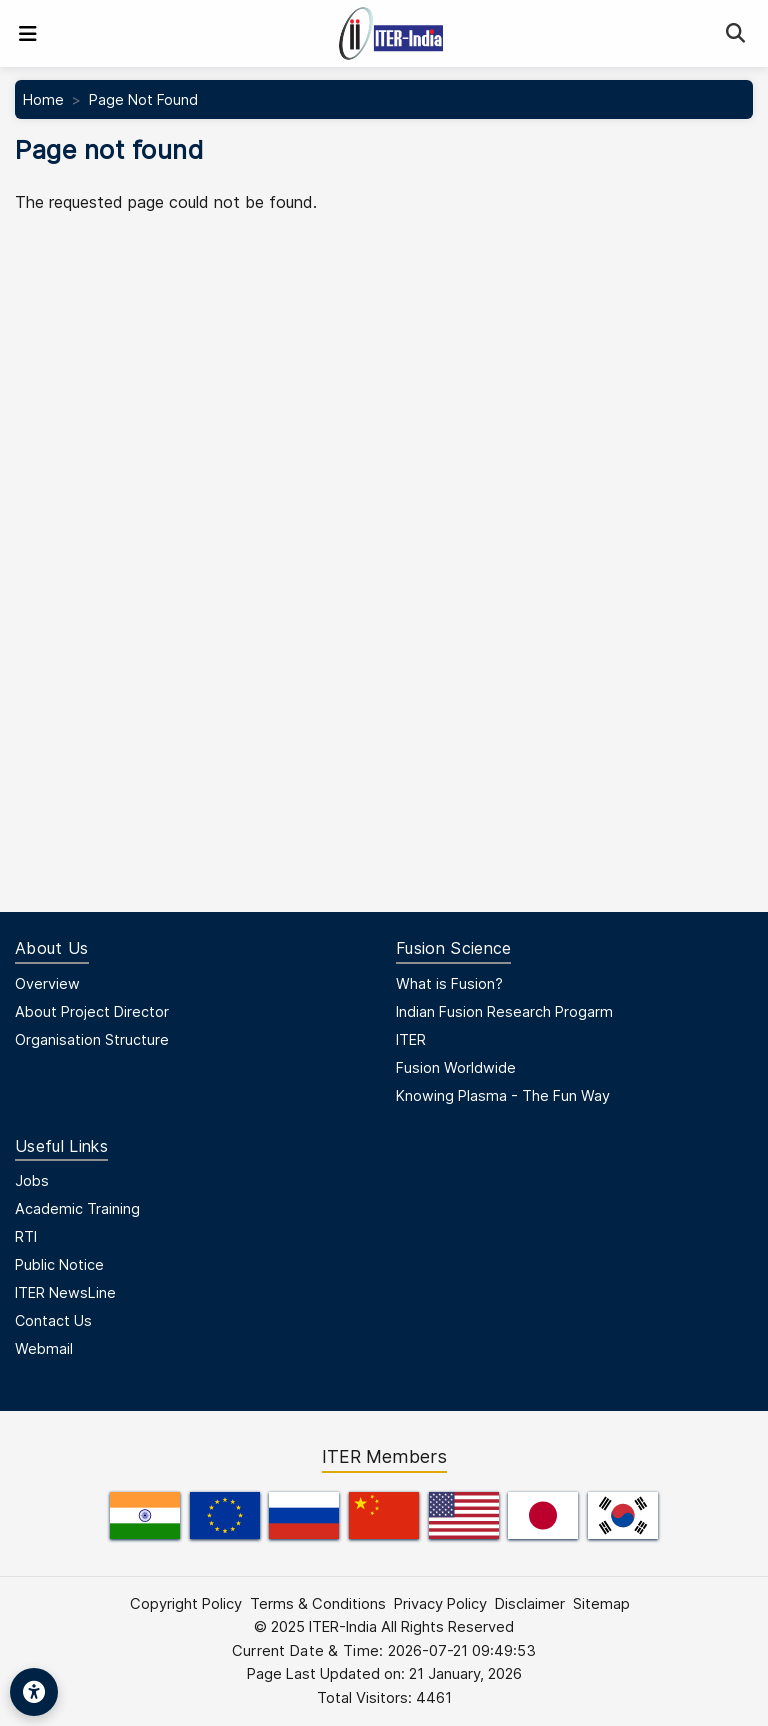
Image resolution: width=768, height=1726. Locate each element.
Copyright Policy (186, 1604)
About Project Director (92, 1011)
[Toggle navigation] (28, 34)
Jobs (32, 1180)
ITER (411, 1039)
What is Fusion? (449, 983)
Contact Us (53, 1320)
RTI (26, 1236)
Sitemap (601, 1604)
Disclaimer (530, 1604)
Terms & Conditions (318, 1604)
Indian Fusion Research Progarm (504, 1011)
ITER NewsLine (65, 1292)
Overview (47, 983)
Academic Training (77, 1208)
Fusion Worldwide (456, 1067)
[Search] (735, 33)
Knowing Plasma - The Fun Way (503, 1095)
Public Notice (59, 1264)
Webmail (44, 1348)
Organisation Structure (92, 1039)
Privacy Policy (440, 1604)
